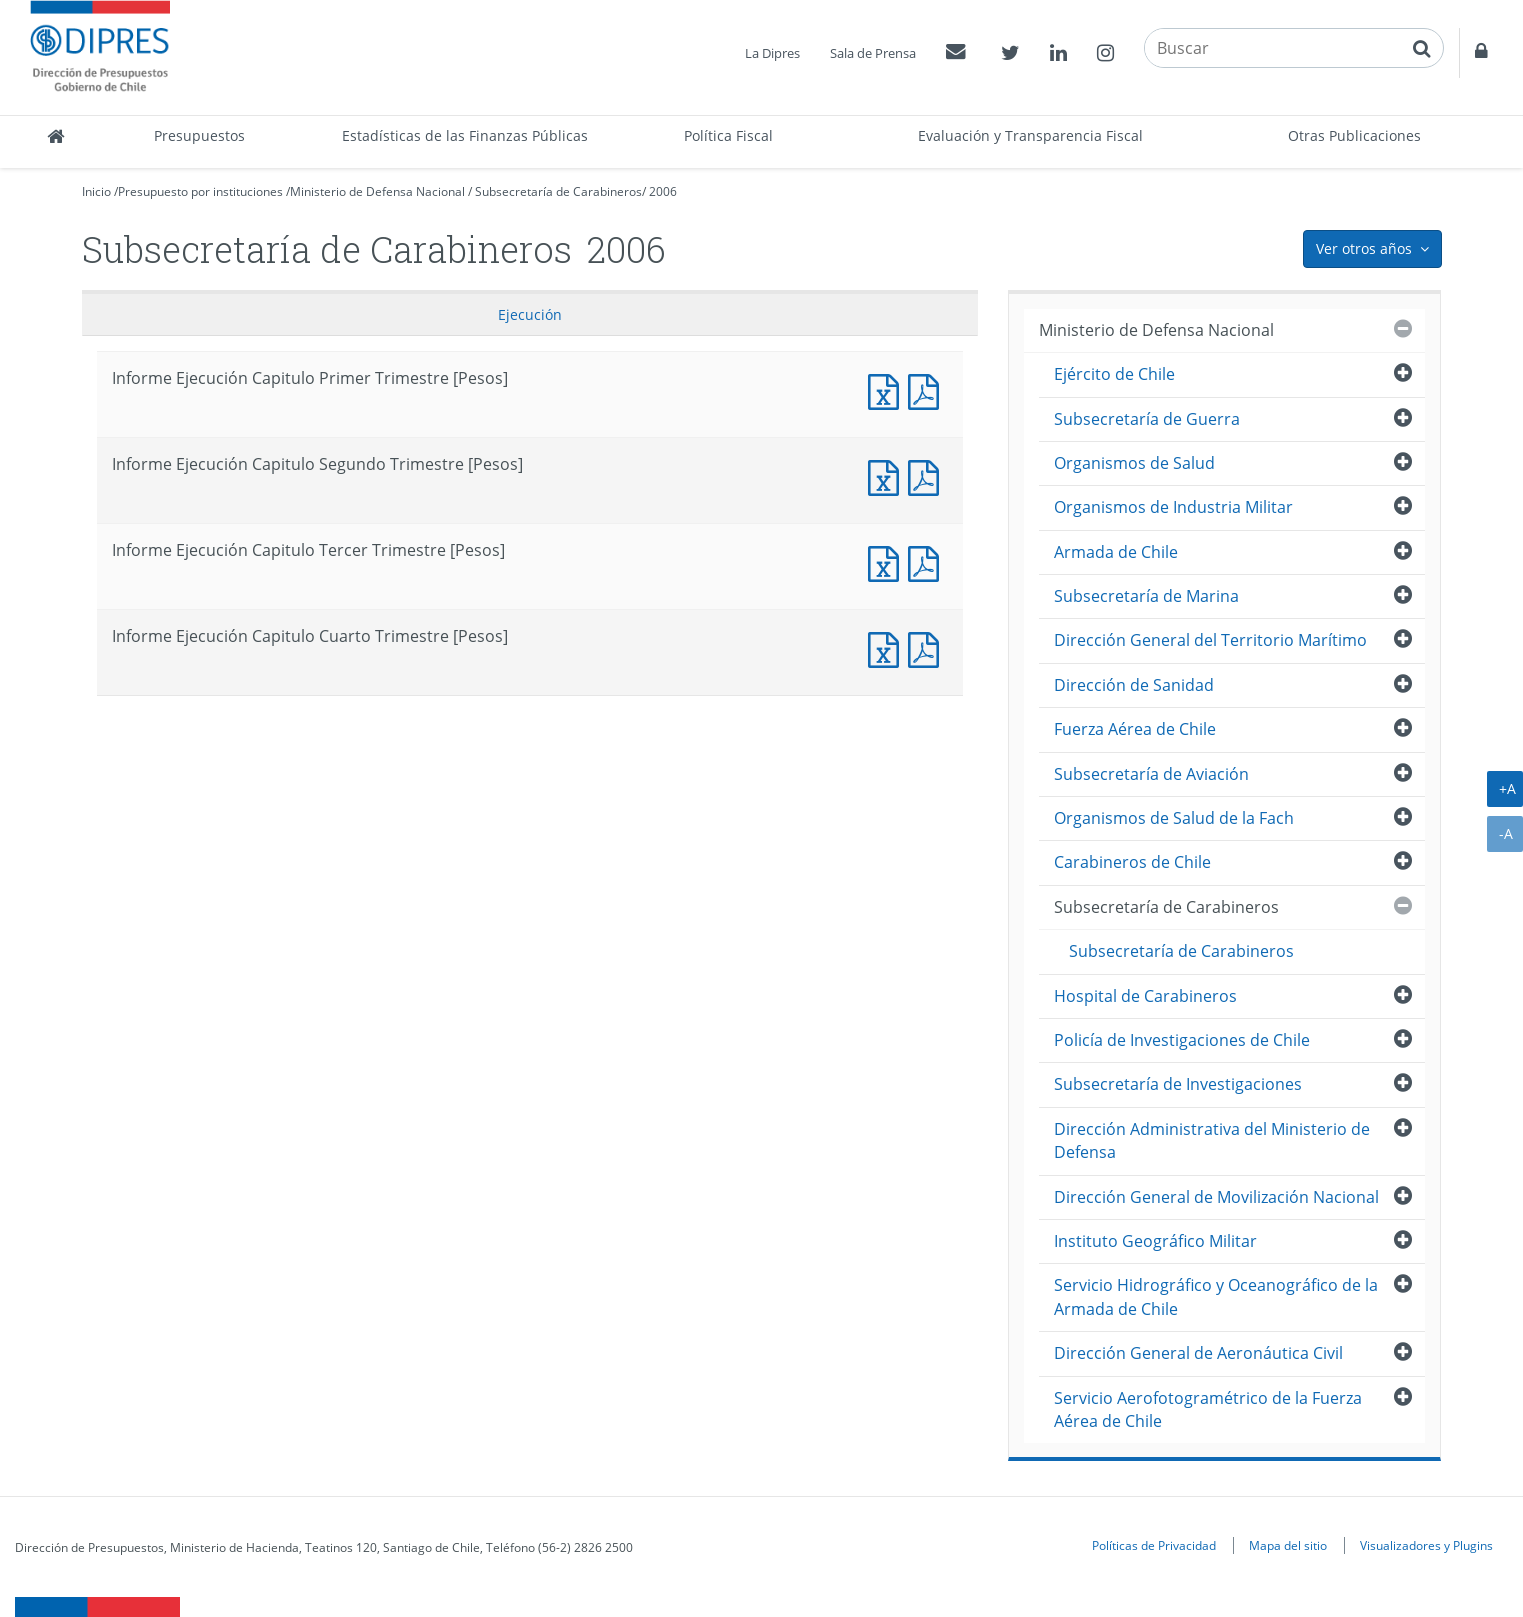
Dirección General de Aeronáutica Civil (1198, 1353)
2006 (663, 191)
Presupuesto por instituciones (200, 191)
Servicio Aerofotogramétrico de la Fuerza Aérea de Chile (1208, 1409)
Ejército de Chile (1114, 374)
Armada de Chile (1116, 552)
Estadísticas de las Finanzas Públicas (465, 135)
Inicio (96, 191)
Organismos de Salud (1134, 463)
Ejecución (530, 314)
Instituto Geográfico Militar (1155, 1241)
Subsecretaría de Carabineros (558, 191)
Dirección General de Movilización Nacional (1216, 1197)
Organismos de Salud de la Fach (1174, 818)
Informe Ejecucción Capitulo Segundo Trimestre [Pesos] (928, 475)
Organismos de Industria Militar (1173, 507)
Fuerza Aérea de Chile (1135, 729)
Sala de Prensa (873, 53)
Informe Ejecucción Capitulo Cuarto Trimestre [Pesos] (928, 647)
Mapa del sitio (1288, 1545)
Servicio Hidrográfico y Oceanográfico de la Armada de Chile (1216, 1296)
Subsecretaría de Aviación (1151, 774)
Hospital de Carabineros (1145, 996)
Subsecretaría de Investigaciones (1178, 1084)
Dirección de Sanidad (1134, 685)
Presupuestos (199, 135)
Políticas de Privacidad (1154, 1545)
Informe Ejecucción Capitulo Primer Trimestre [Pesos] (928, 389)
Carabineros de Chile (1132, 862)
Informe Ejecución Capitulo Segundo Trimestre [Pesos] (888, 475)
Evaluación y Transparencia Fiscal (1030, 135)
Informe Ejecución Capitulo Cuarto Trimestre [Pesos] (888, 647)
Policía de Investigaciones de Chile (1182, 1040)
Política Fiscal (728, 135)
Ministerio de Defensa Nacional (377, 191)
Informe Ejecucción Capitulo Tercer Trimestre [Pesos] (928, 561)
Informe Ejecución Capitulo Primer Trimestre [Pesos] (888, 389)
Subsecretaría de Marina (1146, 596)
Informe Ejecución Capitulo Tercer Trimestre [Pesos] (888, 561)
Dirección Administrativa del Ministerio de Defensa (1212, 1140)
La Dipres (772, 53)
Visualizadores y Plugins (1426, 1545)
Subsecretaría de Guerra (1147, 419)
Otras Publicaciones (1354, 135)
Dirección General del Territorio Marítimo (1210, 640)
